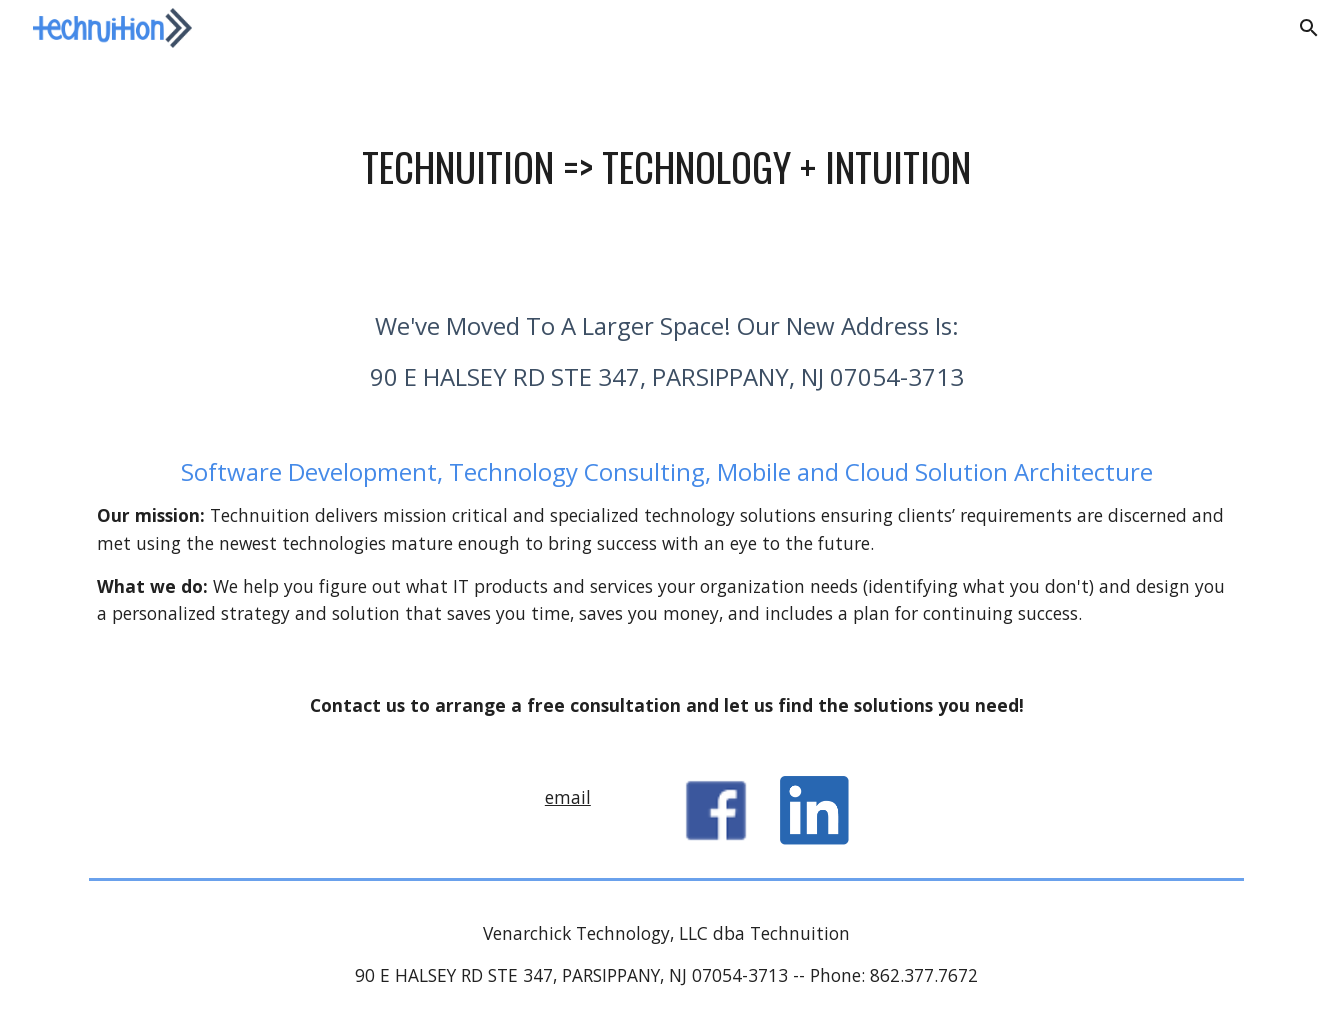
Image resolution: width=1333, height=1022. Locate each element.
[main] (666, 167)
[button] (1309, 28)
